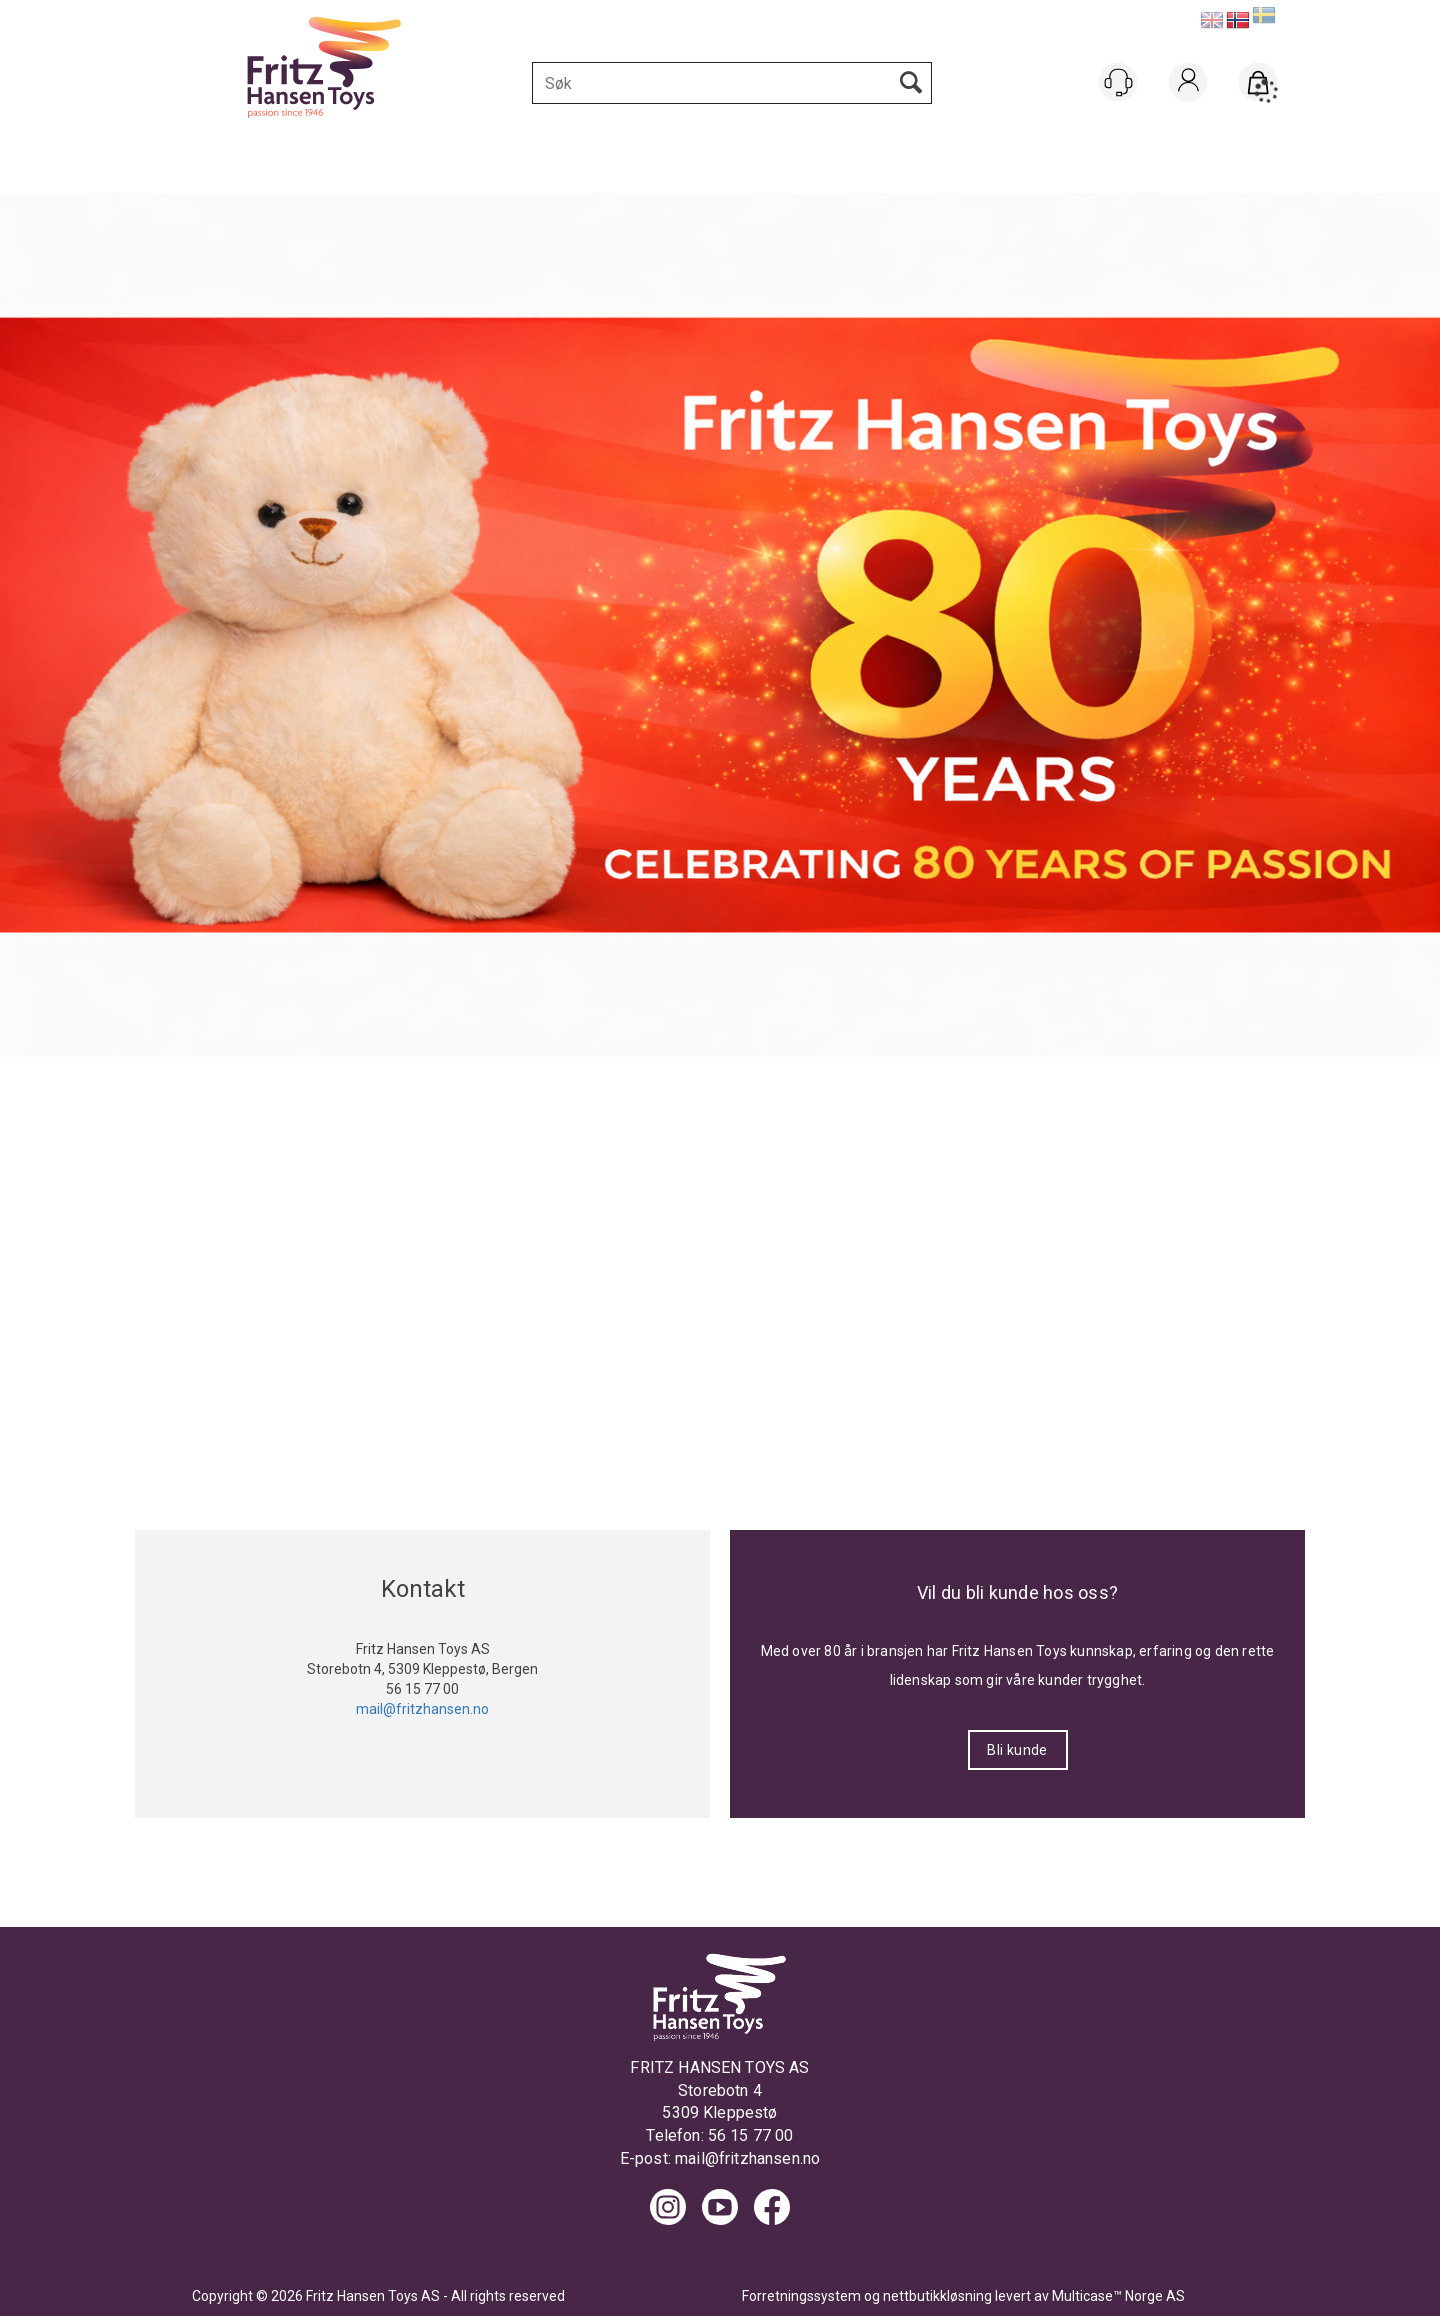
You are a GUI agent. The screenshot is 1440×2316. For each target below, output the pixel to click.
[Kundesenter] (1118, 82)
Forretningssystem (801, 2296)
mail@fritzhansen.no (747, 2158)
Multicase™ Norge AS (1118, 2296)
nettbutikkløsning (937, 2296)
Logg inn (1188, 107)
